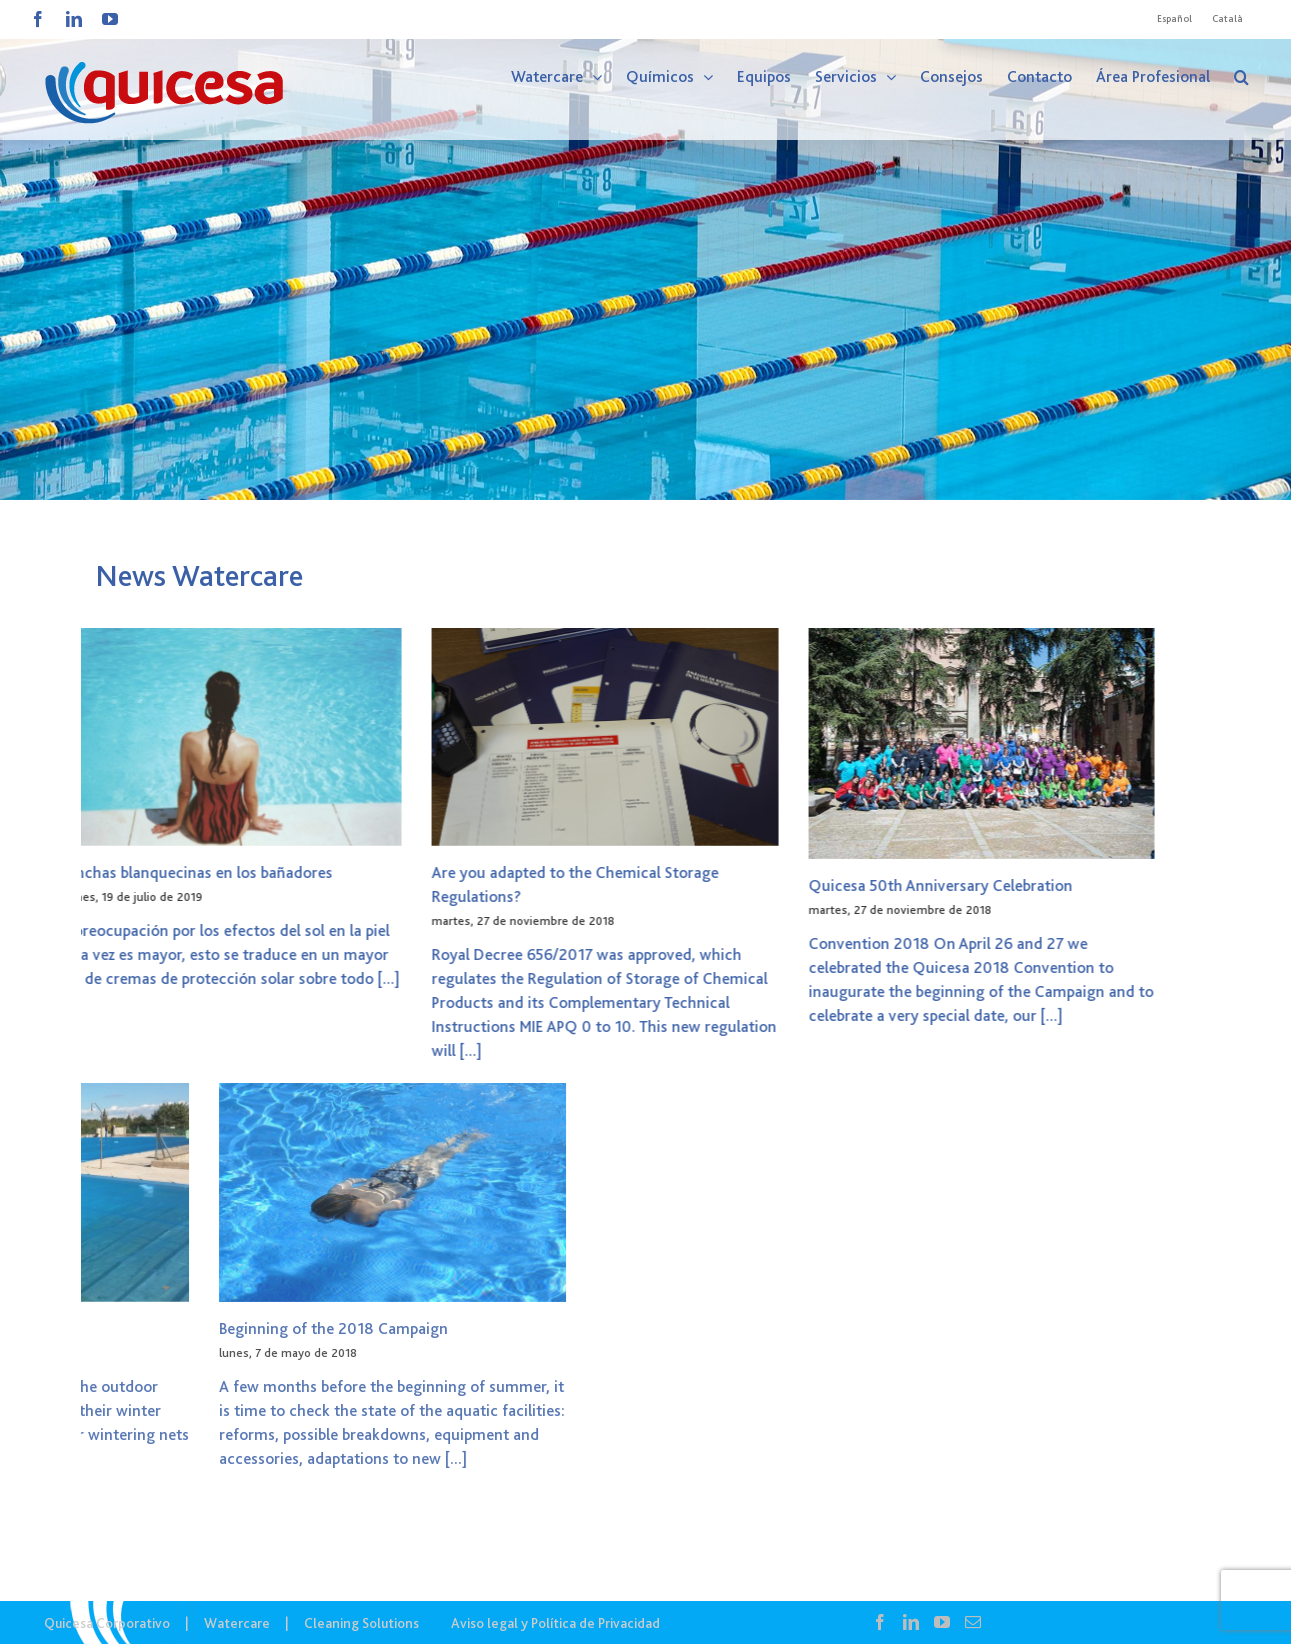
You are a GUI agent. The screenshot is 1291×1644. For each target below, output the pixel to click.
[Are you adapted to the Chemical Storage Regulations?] (282, 737)
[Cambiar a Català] (1227, 19)
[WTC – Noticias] (645, 250)
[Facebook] (880, 1622)
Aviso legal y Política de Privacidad (555, 1623)
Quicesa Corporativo (107, 1623)
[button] (1241, 77)
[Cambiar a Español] (1174, 19)
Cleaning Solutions (361, 1623)
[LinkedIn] (911, 1622)
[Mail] (973, 1622)
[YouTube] (942, 1622)
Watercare (237, 1623)
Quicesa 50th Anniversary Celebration (618, 886)
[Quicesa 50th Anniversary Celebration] (659, 743)
